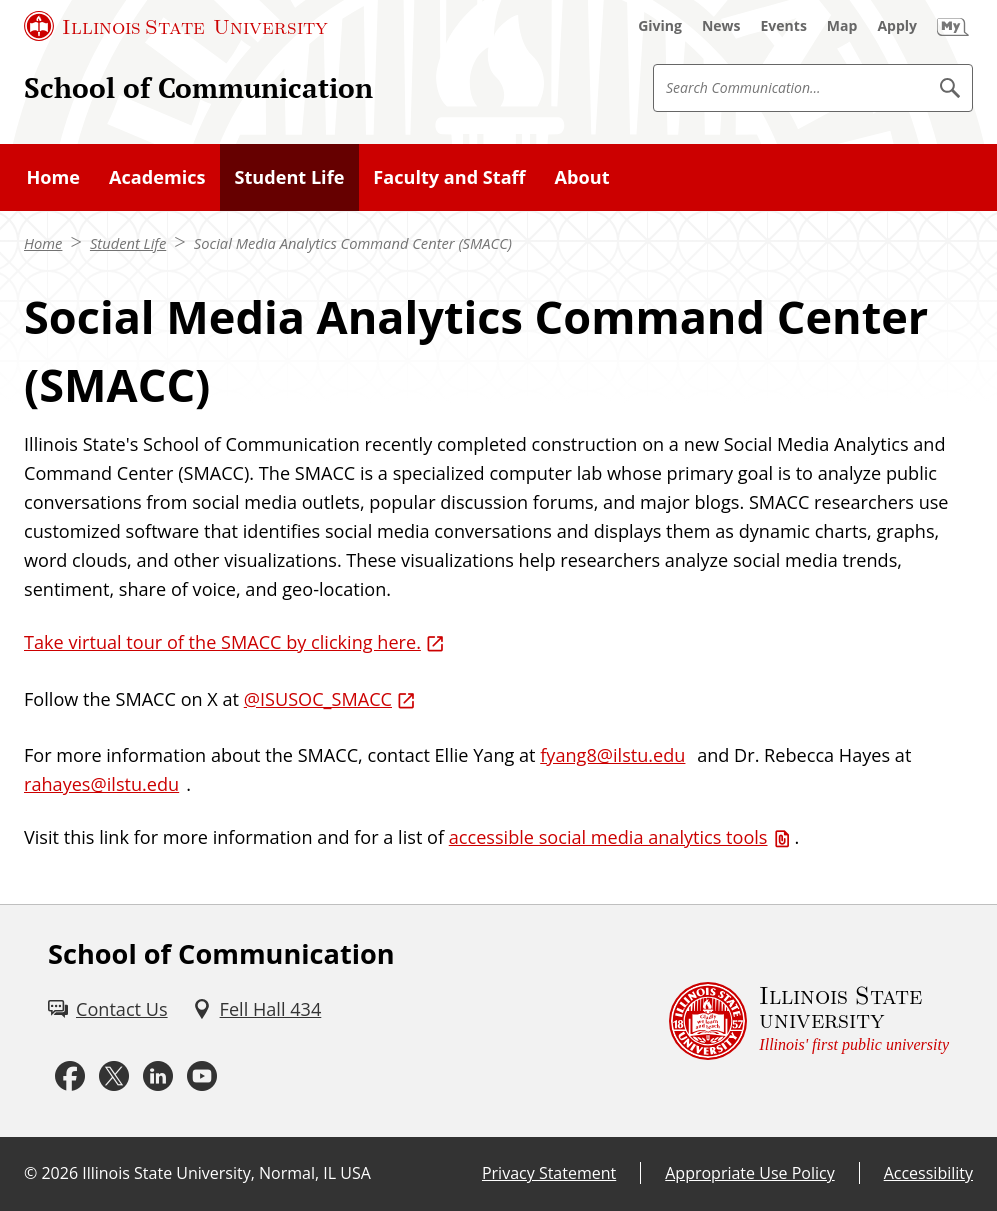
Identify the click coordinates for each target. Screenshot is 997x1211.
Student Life (128, 243)
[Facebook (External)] (70, 1077)
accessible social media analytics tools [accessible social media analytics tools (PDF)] (608, 837)
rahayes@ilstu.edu (101, 784)
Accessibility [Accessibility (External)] (928, 1173)
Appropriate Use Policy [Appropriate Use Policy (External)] (749, 1173)
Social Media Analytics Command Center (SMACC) (353, 243)
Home (43, 243)
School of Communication (198, 87)
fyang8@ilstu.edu (612, 755)
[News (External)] (721, 26)
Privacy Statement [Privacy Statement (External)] (549, 1173)
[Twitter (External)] (114, 1077)
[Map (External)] (842, 26)
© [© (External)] (30, 1173)
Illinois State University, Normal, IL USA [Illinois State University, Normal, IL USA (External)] (226, 1173)
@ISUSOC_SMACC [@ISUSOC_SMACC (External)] (318, 699)
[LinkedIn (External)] (158, 1077)
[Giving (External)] (660, 26)
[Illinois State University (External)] (176, 26)
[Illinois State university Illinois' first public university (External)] (809, 1021)
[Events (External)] (784, 26)
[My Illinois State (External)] (953, 26)
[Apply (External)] (897, 26)
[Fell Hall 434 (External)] (257, 1009)
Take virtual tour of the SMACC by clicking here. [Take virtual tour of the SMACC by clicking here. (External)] (222, 642)
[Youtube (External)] (202, 1077)
